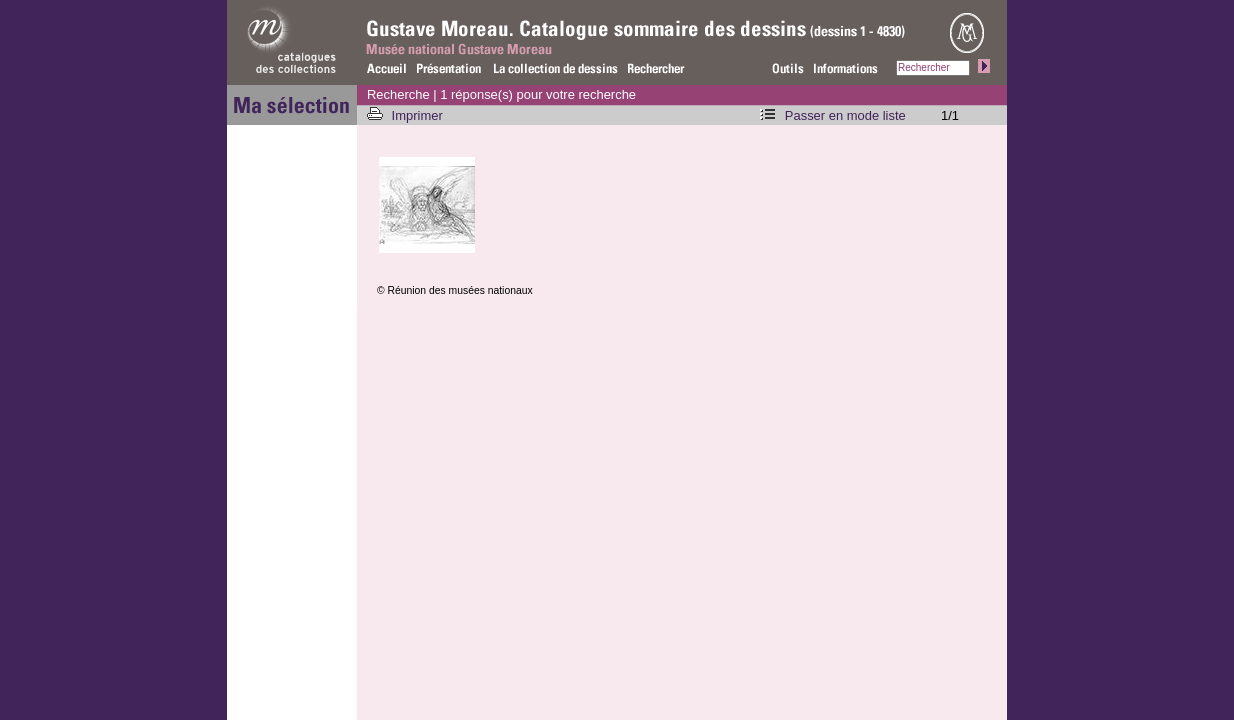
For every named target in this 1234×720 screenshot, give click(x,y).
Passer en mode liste (845, 115)
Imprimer (419, 115)
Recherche (398, 94)
